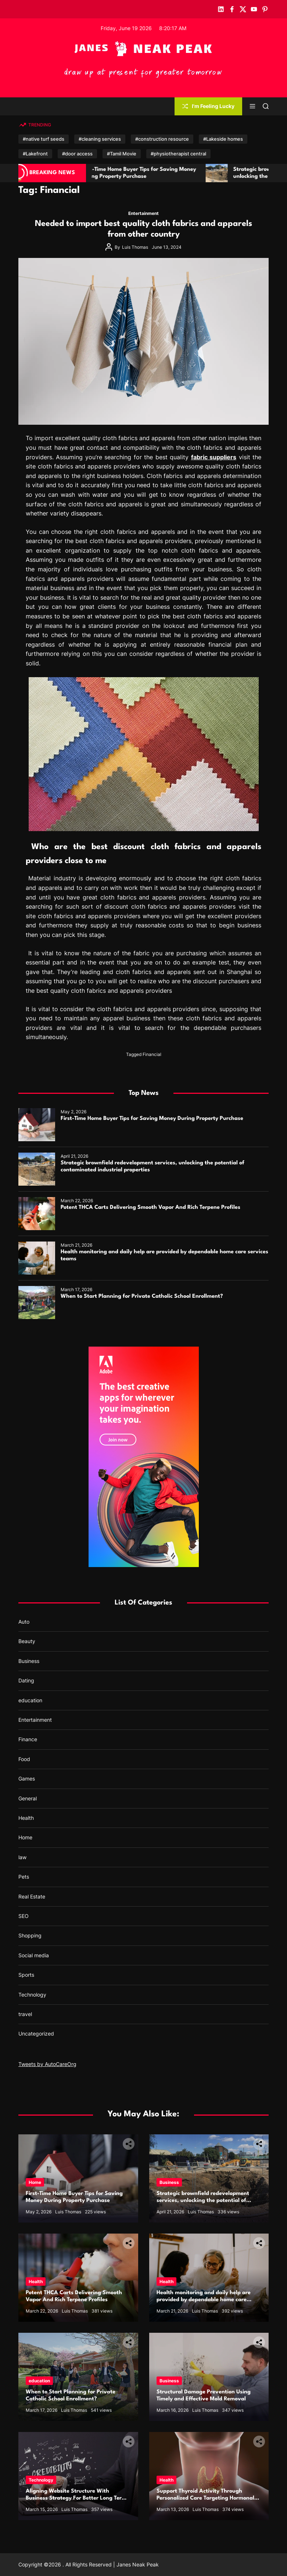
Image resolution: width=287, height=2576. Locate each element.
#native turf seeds (43, 139)
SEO (23, 1916)
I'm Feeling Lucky (208, 106)
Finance (27, 1739)
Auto (23, 1621)
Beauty (26, 1641)
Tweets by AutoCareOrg (47, 2064)
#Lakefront (35, 154)
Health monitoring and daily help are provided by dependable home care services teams (204, 2300)
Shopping (30, 1935)
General (27, 1798)
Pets (23, 1876)
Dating (26, 1680)
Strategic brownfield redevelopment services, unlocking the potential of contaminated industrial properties (203, 2200)
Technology (32, 1994)
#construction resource (162, 139)
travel (25, 2014)
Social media (33, 1955)
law (22, 1857)
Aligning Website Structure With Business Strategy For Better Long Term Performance (76, 2498)
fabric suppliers (213, 457)
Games (26, 1778)
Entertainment (143, 213)
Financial (152, 1054)
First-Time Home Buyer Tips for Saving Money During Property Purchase (152, 1118)
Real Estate (31, 1896)
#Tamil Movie (121, 154)
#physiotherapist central (178, 154)
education (30, 1700)
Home (25, 1837)
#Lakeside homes (223, 139)
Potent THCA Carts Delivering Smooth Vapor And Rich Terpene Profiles (150, 1207)
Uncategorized (36, 2033)
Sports (26, 1975)
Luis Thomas (135, 247)
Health (26, 1818)
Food (24, 1759)
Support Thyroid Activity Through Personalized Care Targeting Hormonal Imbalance (205, 2498)
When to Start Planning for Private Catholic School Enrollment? (142, 1296)
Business (28, 1661)
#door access (77, 154)
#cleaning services (100, 139)
